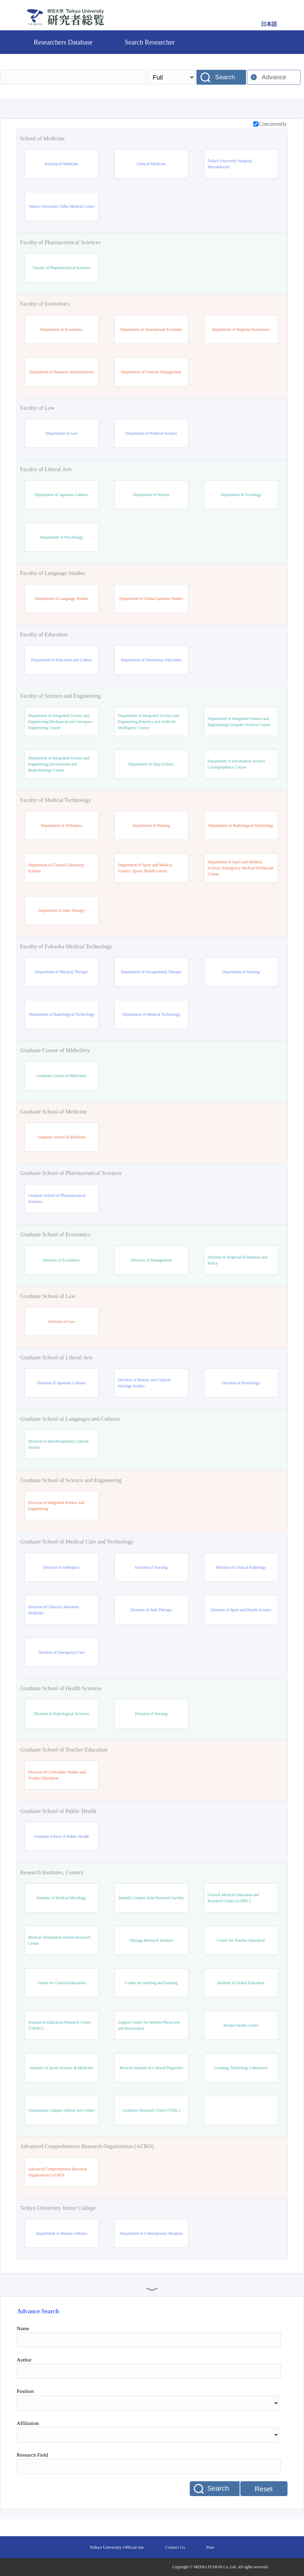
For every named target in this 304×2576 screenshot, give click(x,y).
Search (225, 77)
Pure (210, 2547)
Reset (264, 2489)
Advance (274, 77)
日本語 (269, 24)
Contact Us (175, 2547)
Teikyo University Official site (117, 2547)
